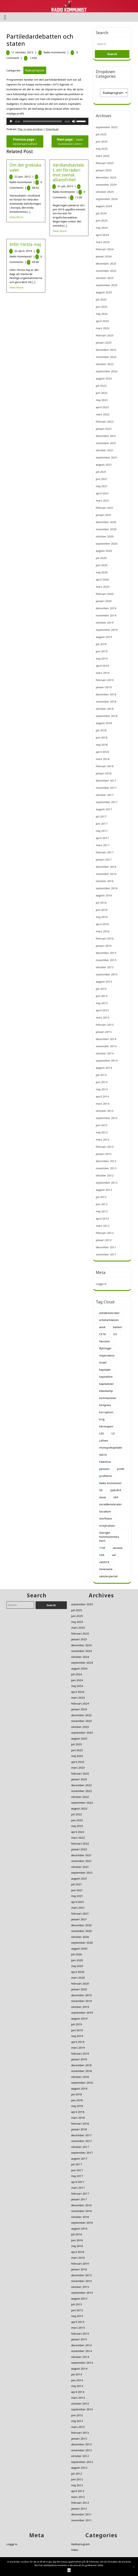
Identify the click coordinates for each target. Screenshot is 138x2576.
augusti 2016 (104, 897)
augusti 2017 (104, 811)
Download (54, 129)
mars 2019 (102, 675)
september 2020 (107, 546)
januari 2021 (104, 517)
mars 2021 (102, 503)
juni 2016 (101, 912)
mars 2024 (102, 244)
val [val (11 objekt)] (114, 1557)
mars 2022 (102, 416)
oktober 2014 (105, 1055)
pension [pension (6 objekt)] (104, 1471)
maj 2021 (102, 488)
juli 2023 (101, 302)
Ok (69, 2570)
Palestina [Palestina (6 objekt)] (105, 1464)
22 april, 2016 (27, 251)
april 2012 (102, 1221)
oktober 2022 (105, 366)
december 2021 (106, 438)
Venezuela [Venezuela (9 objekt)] (105, 1571)
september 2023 (107, 287)
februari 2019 (105, 682)
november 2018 (106, 704)
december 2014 (106, 1041)
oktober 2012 (105, 1177)
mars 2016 (102, 933)
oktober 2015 (105, 969)
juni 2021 (101, 481)
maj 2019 (102, 661)
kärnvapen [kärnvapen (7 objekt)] (106, 1428)
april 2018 (102, 754)
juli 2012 (101, 1199)
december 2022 (106, 352)
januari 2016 (104, 948)
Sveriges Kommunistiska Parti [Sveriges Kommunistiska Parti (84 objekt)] (109, 1539)
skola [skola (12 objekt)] (102, 1499)
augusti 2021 (104, 467)
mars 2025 (102, 158)
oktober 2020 (105, 538)
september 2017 (107, 804)
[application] (50, 121)
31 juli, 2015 (69, 186)
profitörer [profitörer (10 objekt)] (105, 1478)
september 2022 (107, 373)
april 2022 (102, 409)
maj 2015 (102, 1005)
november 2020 (106, 531)
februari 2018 (105, 768)
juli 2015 (101, 991)
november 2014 (106, 1048)
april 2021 (102, 495)
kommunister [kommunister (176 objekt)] (107, 1400)
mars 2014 (102, 1106)
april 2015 (102, 1012)
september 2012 (107, 1185)
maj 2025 (102, 151)
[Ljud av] (76, 121)
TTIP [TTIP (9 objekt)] (102, 1550)
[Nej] (133, 2566)
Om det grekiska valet (27, 167)
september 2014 (107, 1063)
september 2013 (107, 1120)
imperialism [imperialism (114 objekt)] (106, 1358)
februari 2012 (105, 1235)
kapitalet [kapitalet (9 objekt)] (105, 1372)
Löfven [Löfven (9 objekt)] (103, 1443)
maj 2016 (102, 919)
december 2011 (106, 1249)
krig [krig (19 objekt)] (101, 1421)
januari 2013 (104, 1156)
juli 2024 (101, 215)
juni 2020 (101, 567)
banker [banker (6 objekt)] (117, 1329)
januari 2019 (104, 689)
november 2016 (106, 876)
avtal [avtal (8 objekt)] (102, 1329)
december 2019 (106, 610)
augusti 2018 (104, 725)
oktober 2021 (105, 452)
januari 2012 (104, 1242)
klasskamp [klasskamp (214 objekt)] (106, 1393)
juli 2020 (101, 560)
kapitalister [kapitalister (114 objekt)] (106, 1386)
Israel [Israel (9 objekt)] (102, 1365)
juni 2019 (101, 653)
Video (85, 2547)
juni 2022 (101, 395)
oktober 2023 (105, 280)
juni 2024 (101, 223)
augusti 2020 (104, 553)
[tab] (5, 17)
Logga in (101, 1286)
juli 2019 (101, 646)
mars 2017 (102, 847)
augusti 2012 (104, 1192)
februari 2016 (105, 941)
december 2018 (106, 696)
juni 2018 (101, 740)
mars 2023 (102, 330)
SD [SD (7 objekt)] (101, 1492)
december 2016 (106, 869)
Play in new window (32, 129)
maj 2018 (102, 747)
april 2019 (102, 668)
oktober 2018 (105, 711)
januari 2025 (104, 172)
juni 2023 (101, 309)
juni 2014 (101, 1084)
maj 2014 (102, 1091)
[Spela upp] (13, 121)
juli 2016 (101, 905)
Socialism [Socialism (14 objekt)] (105, 1514)
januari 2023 (104, 345)
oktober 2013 (105, 1113)
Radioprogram (37, 70)
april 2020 (102, 582)
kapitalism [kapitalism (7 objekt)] (105, 1379)
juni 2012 (101, 1206)
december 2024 (106, 179)
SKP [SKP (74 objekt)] (115, 1499)
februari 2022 (105, 424)
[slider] (44, 121)
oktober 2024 (105, 194)
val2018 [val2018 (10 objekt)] (104, 1564)
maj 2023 (102, 316)
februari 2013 (105, 1149)
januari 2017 (104, 862)
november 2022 (106, 359)
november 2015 (106, 962)
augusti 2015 (104, 984)
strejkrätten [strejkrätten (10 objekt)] (107, 1528)
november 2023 (106, 273)
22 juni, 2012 (27, 176)
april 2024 (102, 237)
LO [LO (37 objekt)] (113, 1435)
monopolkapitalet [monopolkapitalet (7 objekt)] (110, 1450)
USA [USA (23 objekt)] (101, 1557)
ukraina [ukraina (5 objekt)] (117, 1550)
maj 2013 (102, 1134)
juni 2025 (101, 144)
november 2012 (106, 1170)
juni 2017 (101, 826)
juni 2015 (101, 998)
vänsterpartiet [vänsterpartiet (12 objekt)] (108, 1578)
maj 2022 (102, 402)
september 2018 (107, 718)
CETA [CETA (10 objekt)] (102, 1336)
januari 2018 (104, 775)
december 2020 (106, 524)
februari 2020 (105, 596)
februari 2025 (105, 165)
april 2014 (102, 1099)
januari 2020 (104, 603)
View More (19, 217)
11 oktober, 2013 (25, 52)
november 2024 (106, 187)
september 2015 (107, 976)
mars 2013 (102, 1142)
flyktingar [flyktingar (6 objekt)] (105, 1350)
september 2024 (107, 201)
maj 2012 (102, 1213)
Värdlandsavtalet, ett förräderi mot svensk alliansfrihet (70, 172)
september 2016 (107, 890)
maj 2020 (102, 574)
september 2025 (107, 129)
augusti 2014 (104, 1070)
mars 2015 (102, 1020)
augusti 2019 (104, 639)
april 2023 (102, 323)
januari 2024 (104, 258)
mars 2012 (102, 1228)
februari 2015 (105, 1027)
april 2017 (102, 840)
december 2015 (106, 955)
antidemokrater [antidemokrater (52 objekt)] (109, 1315)
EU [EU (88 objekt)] (115, 1336)
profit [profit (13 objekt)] (120, 1471)
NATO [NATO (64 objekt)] (103, 1457)
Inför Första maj (27, 244)
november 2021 (106, 445)
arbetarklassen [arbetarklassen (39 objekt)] (109, 1322)
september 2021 (107, 459)
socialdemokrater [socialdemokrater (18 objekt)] (110, 1506)
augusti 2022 (104, 381)
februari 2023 (105, 337)
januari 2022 (104, 431)
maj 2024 (102, 230)
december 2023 (106, 266)
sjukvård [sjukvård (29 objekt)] (115, 1492)
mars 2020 (102, 589)
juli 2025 (101, 136)
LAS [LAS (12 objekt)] (101, 1435)
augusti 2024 (104, 208)
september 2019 (107, 632)
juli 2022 (101, 388)
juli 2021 (101, 474)
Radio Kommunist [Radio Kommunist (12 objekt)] (110, 1485)
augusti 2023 (104, 294)
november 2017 (106, 790)
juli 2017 (101, 818)
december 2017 (106, 783)
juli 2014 (101, 1077)
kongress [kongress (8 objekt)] (105, 1407)
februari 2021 (105, 510)
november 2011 (106, 1256)
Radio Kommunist (57, 52)
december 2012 (106, 1163)
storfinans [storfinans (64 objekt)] (105, 1521)
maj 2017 (102, 833)
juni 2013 (101, 1127)
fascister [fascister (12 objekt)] (104, 1343)
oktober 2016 (105, 883)
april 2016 (102, 926)
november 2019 (106, 617)
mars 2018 (102, 761)
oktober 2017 (105, 797)
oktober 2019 (105, 625)
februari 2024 (105, 251)
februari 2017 (105, 854)
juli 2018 (101, 732)
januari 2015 (104, 1034)
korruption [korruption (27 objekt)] (106, 1414)
